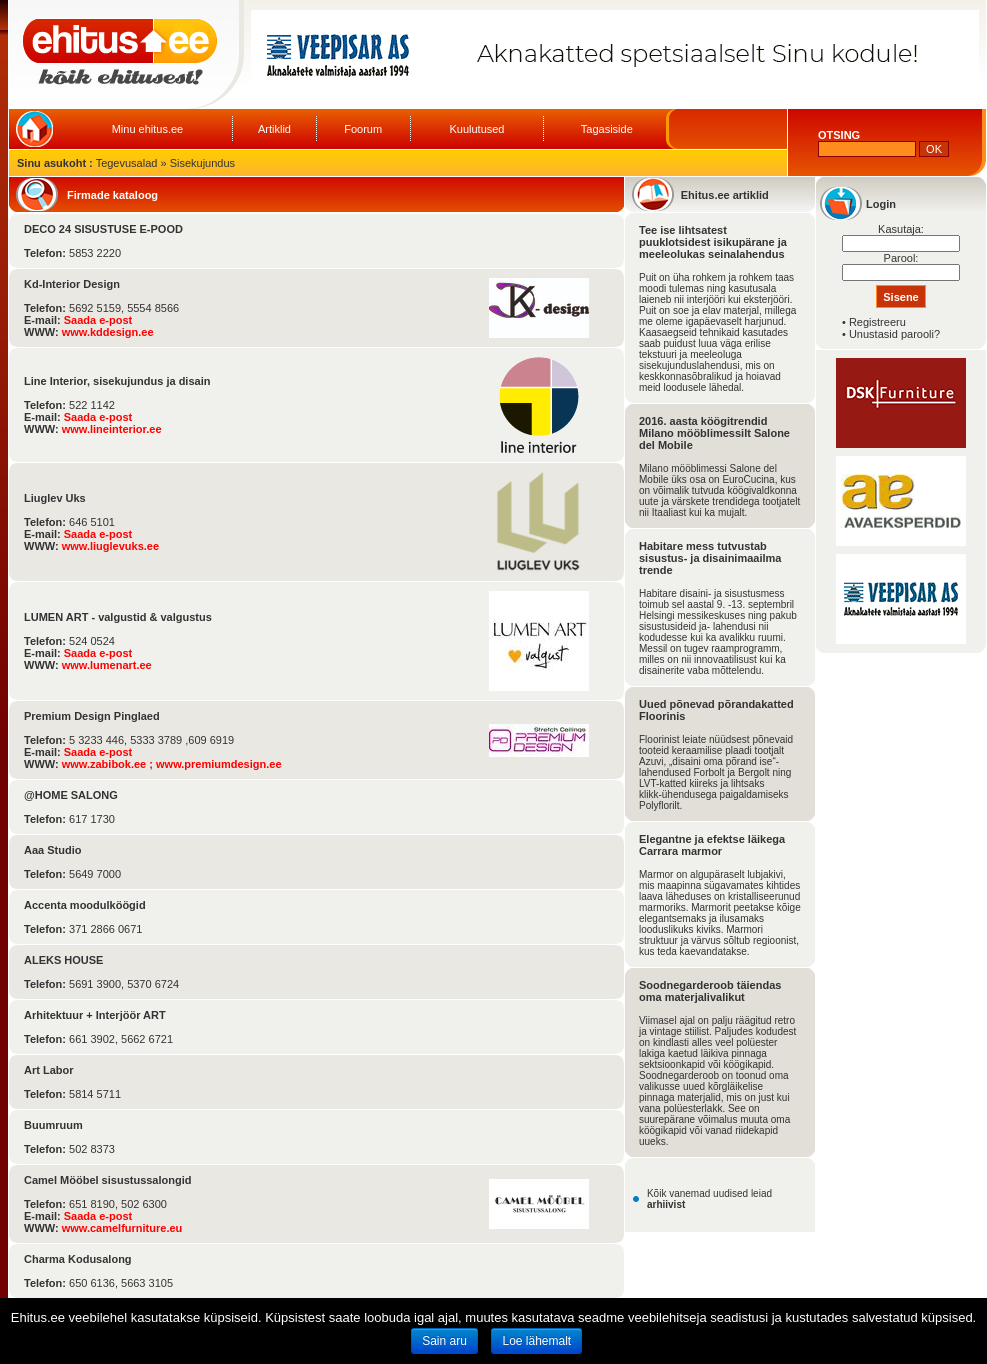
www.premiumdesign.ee (219, 764)
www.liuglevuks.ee (110, 546)
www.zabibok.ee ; (109, 764)
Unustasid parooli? (894, 334)
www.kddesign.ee (108, 332)
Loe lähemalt (536, 1341)
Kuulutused (476, 129)
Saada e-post (98, 320)
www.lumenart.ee (107, 665)
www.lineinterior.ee (112, 429)
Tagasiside (607, 129)
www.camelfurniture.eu (122, 1228)
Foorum (363, 129)
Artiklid (274, 129)
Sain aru (444, 1341)
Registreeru (877, 322)
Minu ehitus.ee (148, 129)
